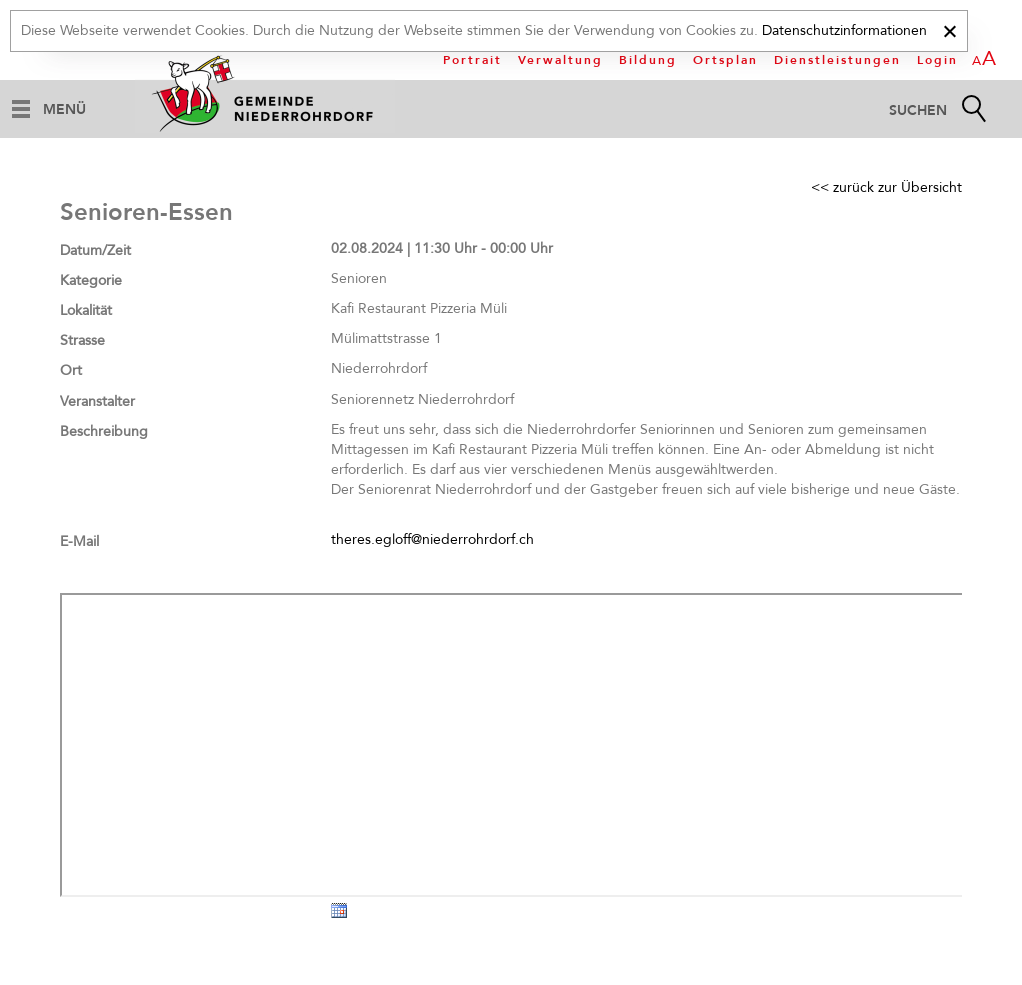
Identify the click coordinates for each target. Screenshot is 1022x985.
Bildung (648, 60)
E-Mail (79, 541)
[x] (949, 28)
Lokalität (86, 310)
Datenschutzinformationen (844, 30)
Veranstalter (97, 401)
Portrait (472, 60)
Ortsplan (725, 60)
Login (937, 60)
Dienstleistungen (837, 60)
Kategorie (91, 280)
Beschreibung (104, 431)
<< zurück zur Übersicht (886, 187)
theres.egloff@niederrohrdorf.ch (432, 539)
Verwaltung (560, 60)
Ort (71, 370)
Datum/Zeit (95, 250)
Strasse (82, 340)
